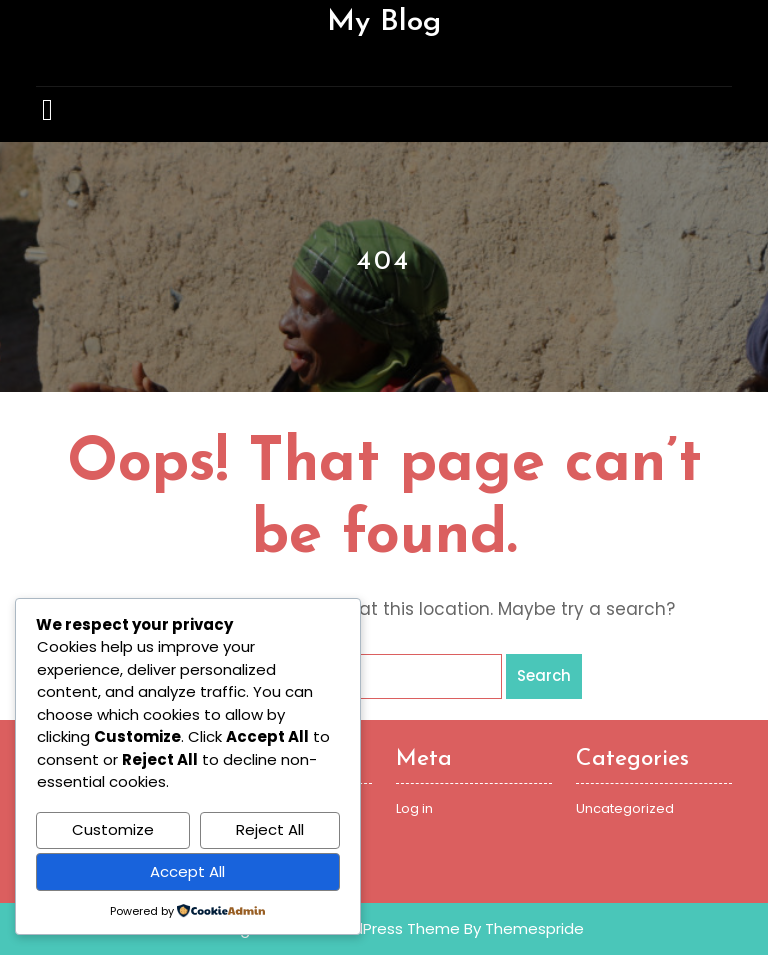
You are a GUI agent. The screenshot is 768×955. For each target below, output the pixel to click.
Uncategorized (625, 808)
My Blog (384, 22)
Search (544, 675)
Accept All (187, 871)
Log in (414, 808)
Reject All (270, 829)
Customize (113, 829)
